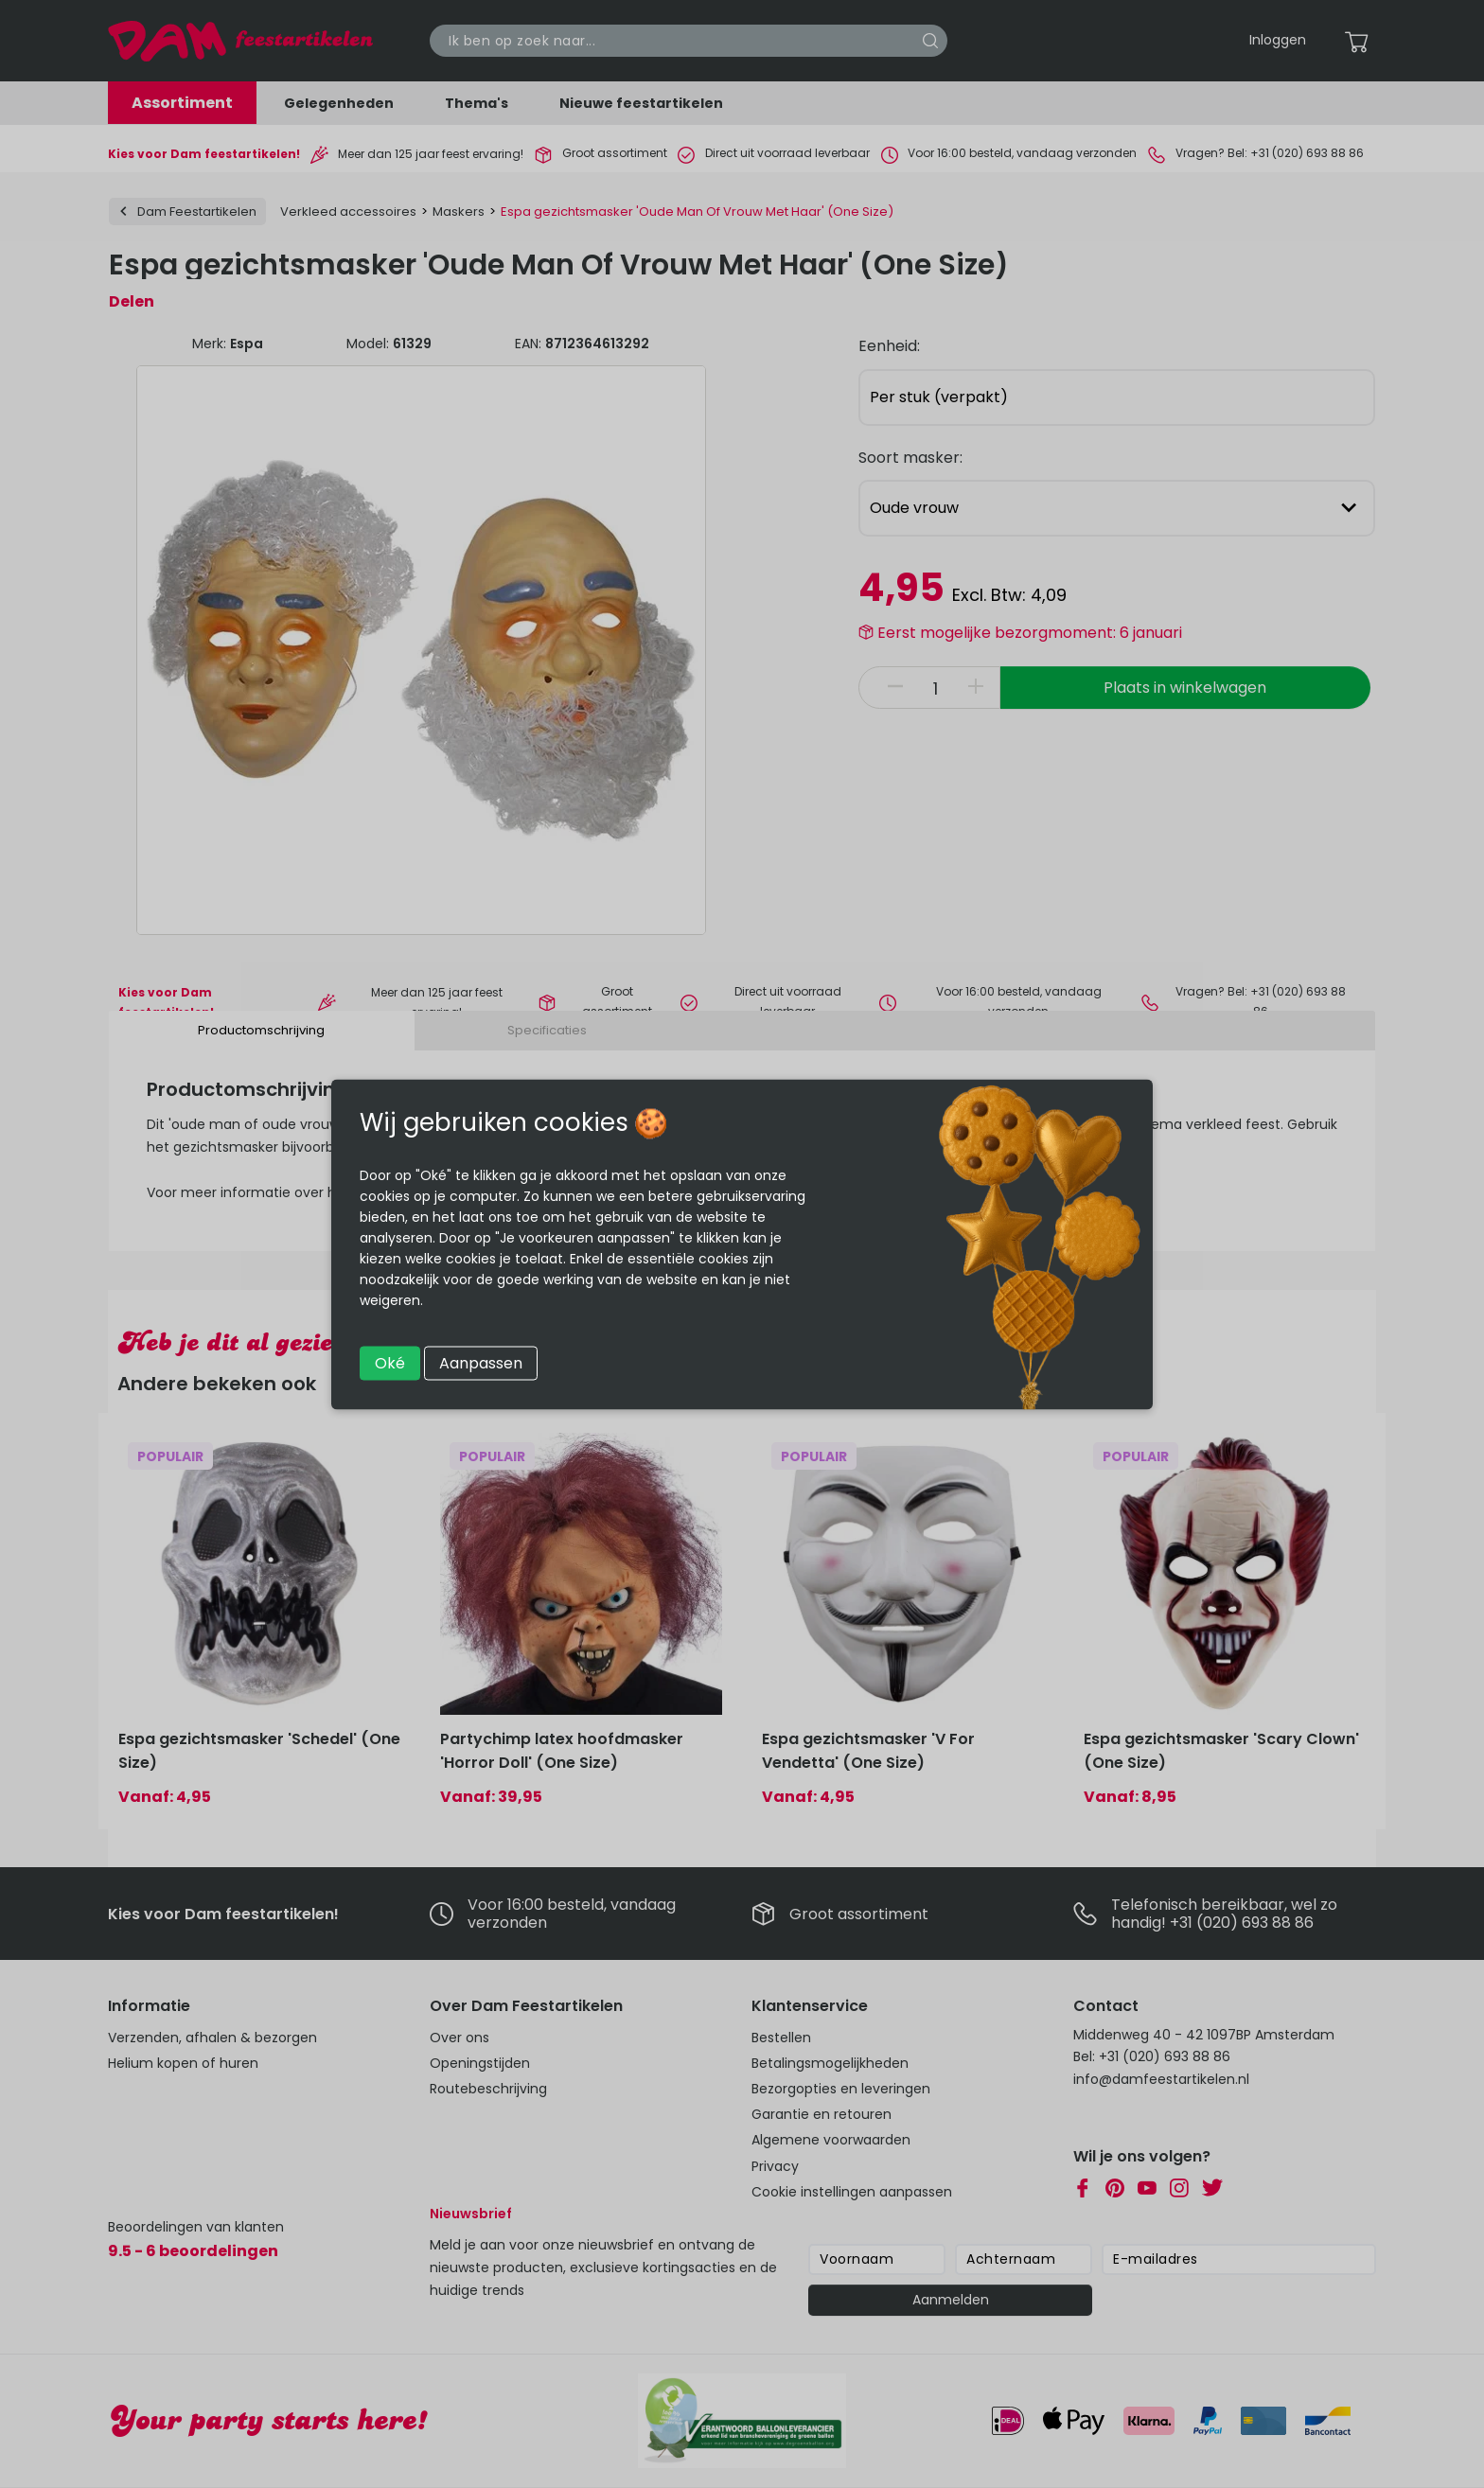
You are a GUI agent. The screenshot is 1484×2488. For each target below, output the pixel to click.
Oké (390, 1362)
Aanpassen (480, 1362)
